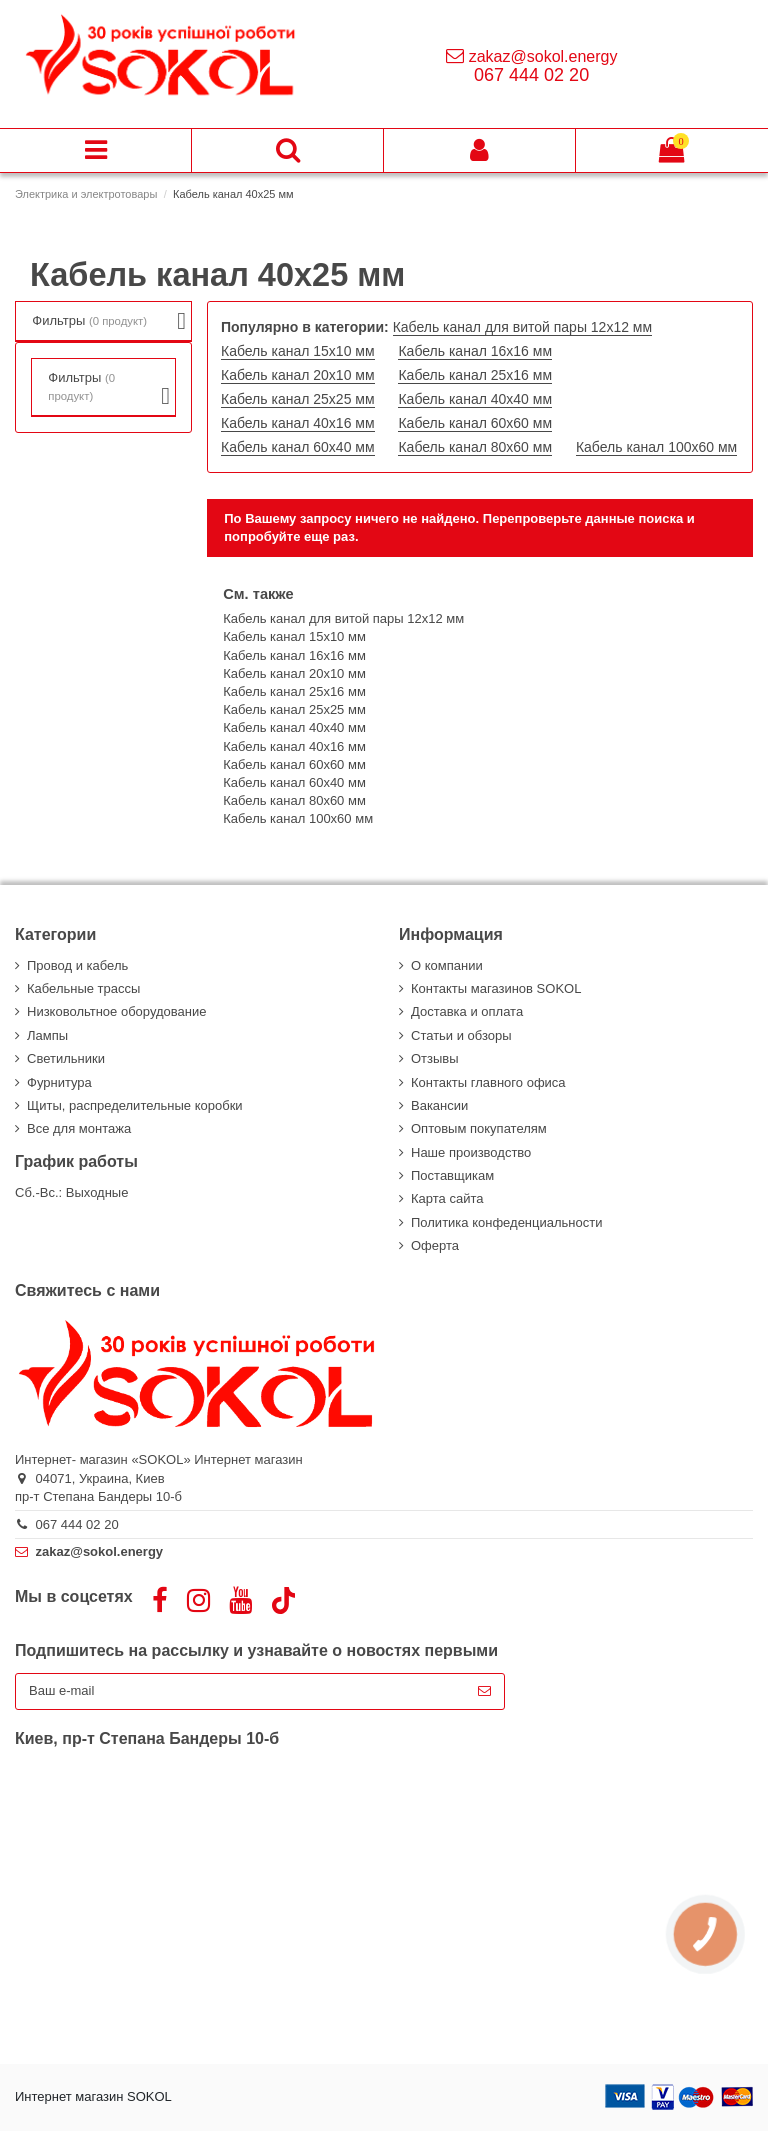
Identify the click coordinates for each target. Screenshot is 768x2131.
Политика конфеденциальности (506, 1222)
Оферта (435, 1245)
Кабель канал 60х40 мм (298, 447)
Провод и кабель (77, 965)
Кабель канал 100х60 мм (656, 447)
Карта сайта (447, 1198)
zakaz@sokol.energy (543, 56)
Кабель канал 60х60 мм (475, 423)
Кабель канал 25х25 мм (298, 399)
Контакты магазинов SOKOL (496, 988)
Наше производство (471, 1152)
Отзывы (435, 1058)
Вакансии (439, 1105)
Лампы (47, 1035)
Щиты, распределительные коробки (135, 1105)
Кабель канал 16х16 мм (475, 351)
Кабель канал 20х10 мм (298, 375)
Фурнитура (59, 1082)
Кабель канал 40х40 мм (475, 399)
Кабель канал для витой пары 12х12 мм (522, 327)
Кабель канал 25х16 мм (475, 375)
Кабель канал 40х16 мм (298, 423)
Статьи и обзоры (461, 1035)
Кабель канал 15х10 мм (298, 351)
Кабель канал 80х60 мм (475, 447)
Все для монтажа (79, 1128)
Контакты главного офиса (488, 1082)
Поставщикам (452, 1175)
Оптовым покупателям (479, 1128)
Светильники (66, 1058)
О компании (447, 965)
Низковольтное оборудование (116, 1011)
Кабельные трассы (83, 988)
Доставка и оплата (467, 1011)
